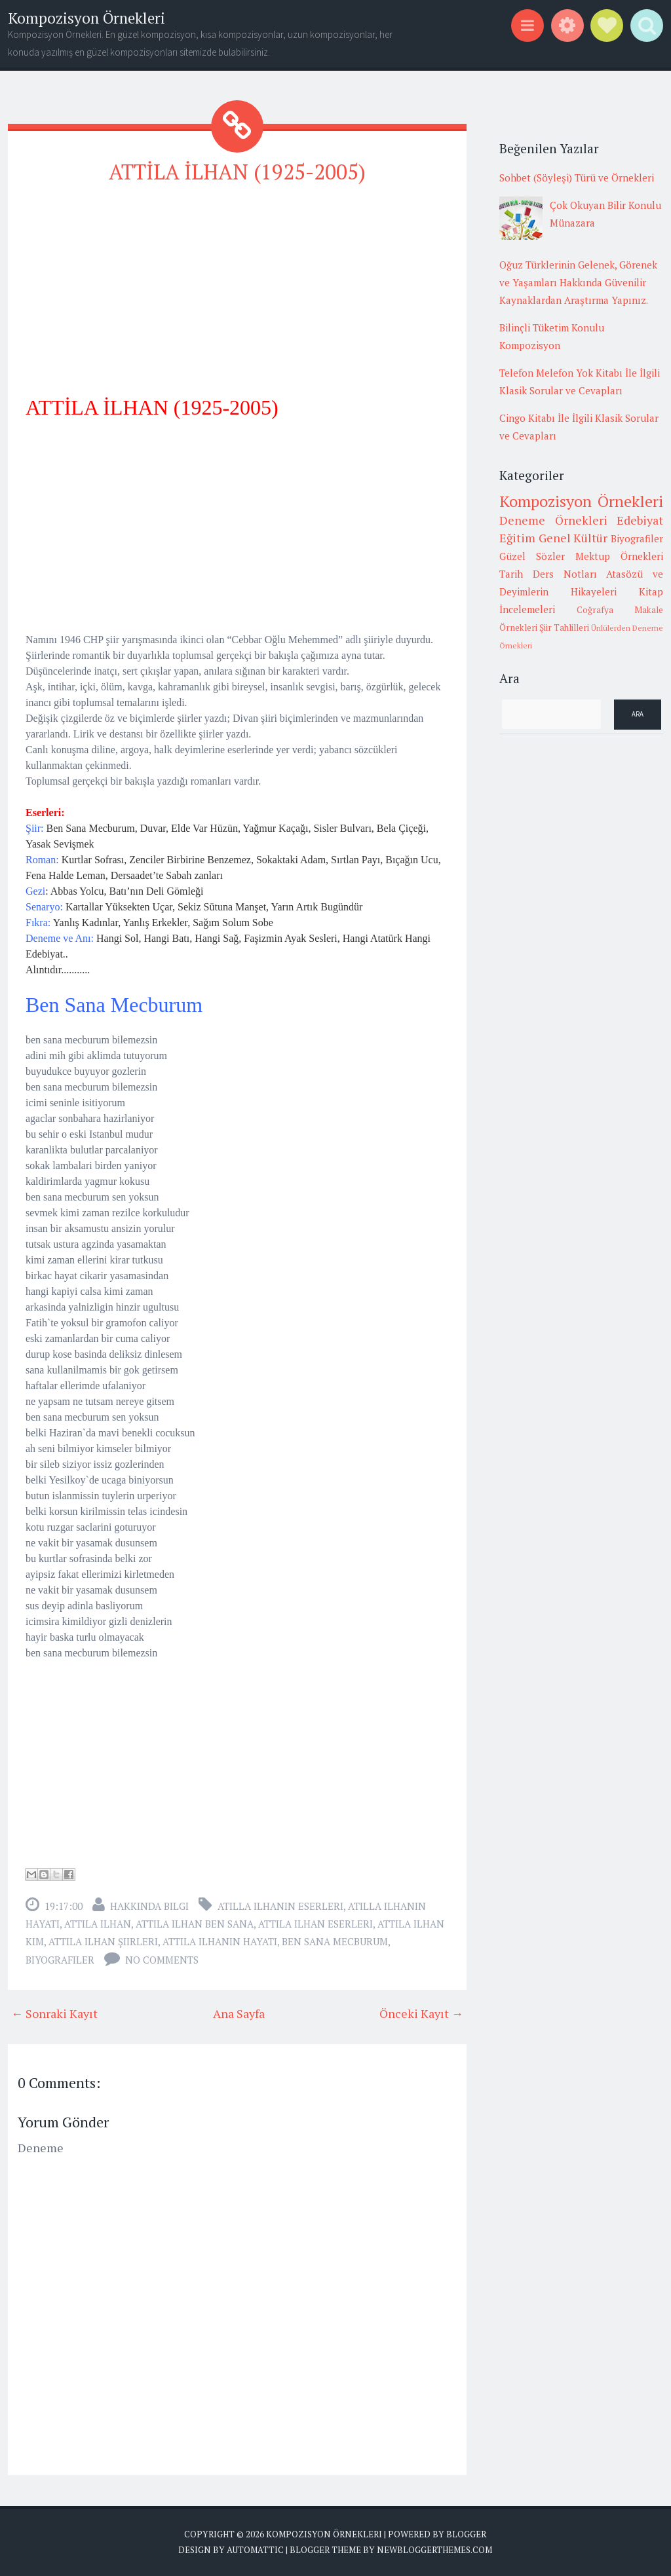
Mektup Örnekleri (619, 556)
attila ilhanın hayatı (220, 1941)
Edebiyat (640, 520)
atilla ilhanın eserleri (280, 1906)
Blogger (466, 2534)
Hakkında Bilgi (149, 1906)
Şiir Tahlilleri (564, 627)
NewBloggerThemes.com (434, 2550)
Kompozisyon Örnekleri (86, 18)
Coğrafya (595, 610)
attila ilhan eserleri (315, 1923)
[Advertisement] (237, 289)
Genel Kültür (573, 538)
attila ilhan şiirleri (103, 1941)
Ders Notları (565, 573)
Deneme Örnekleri (553, 520)
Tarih (511, 573)
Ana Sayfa (239, 2013)
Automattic (255, 2550)
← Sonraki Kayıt (54, 2013)
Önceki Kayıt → (421, 2013)
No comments (162, 1959)
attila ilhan (97, 1923)
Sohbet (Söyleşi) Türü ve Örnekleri (576, 177)
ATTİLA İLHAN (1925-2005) (237, 171)
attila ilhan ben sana (195, 1923)
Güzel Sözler (532, 556)
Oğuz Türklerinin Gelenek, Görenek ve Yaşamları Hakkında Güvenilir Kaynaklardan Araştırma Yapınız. (578, 282)
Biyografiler (60, 1959)
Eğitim (517, 538)
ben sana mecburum (335, 1941)
